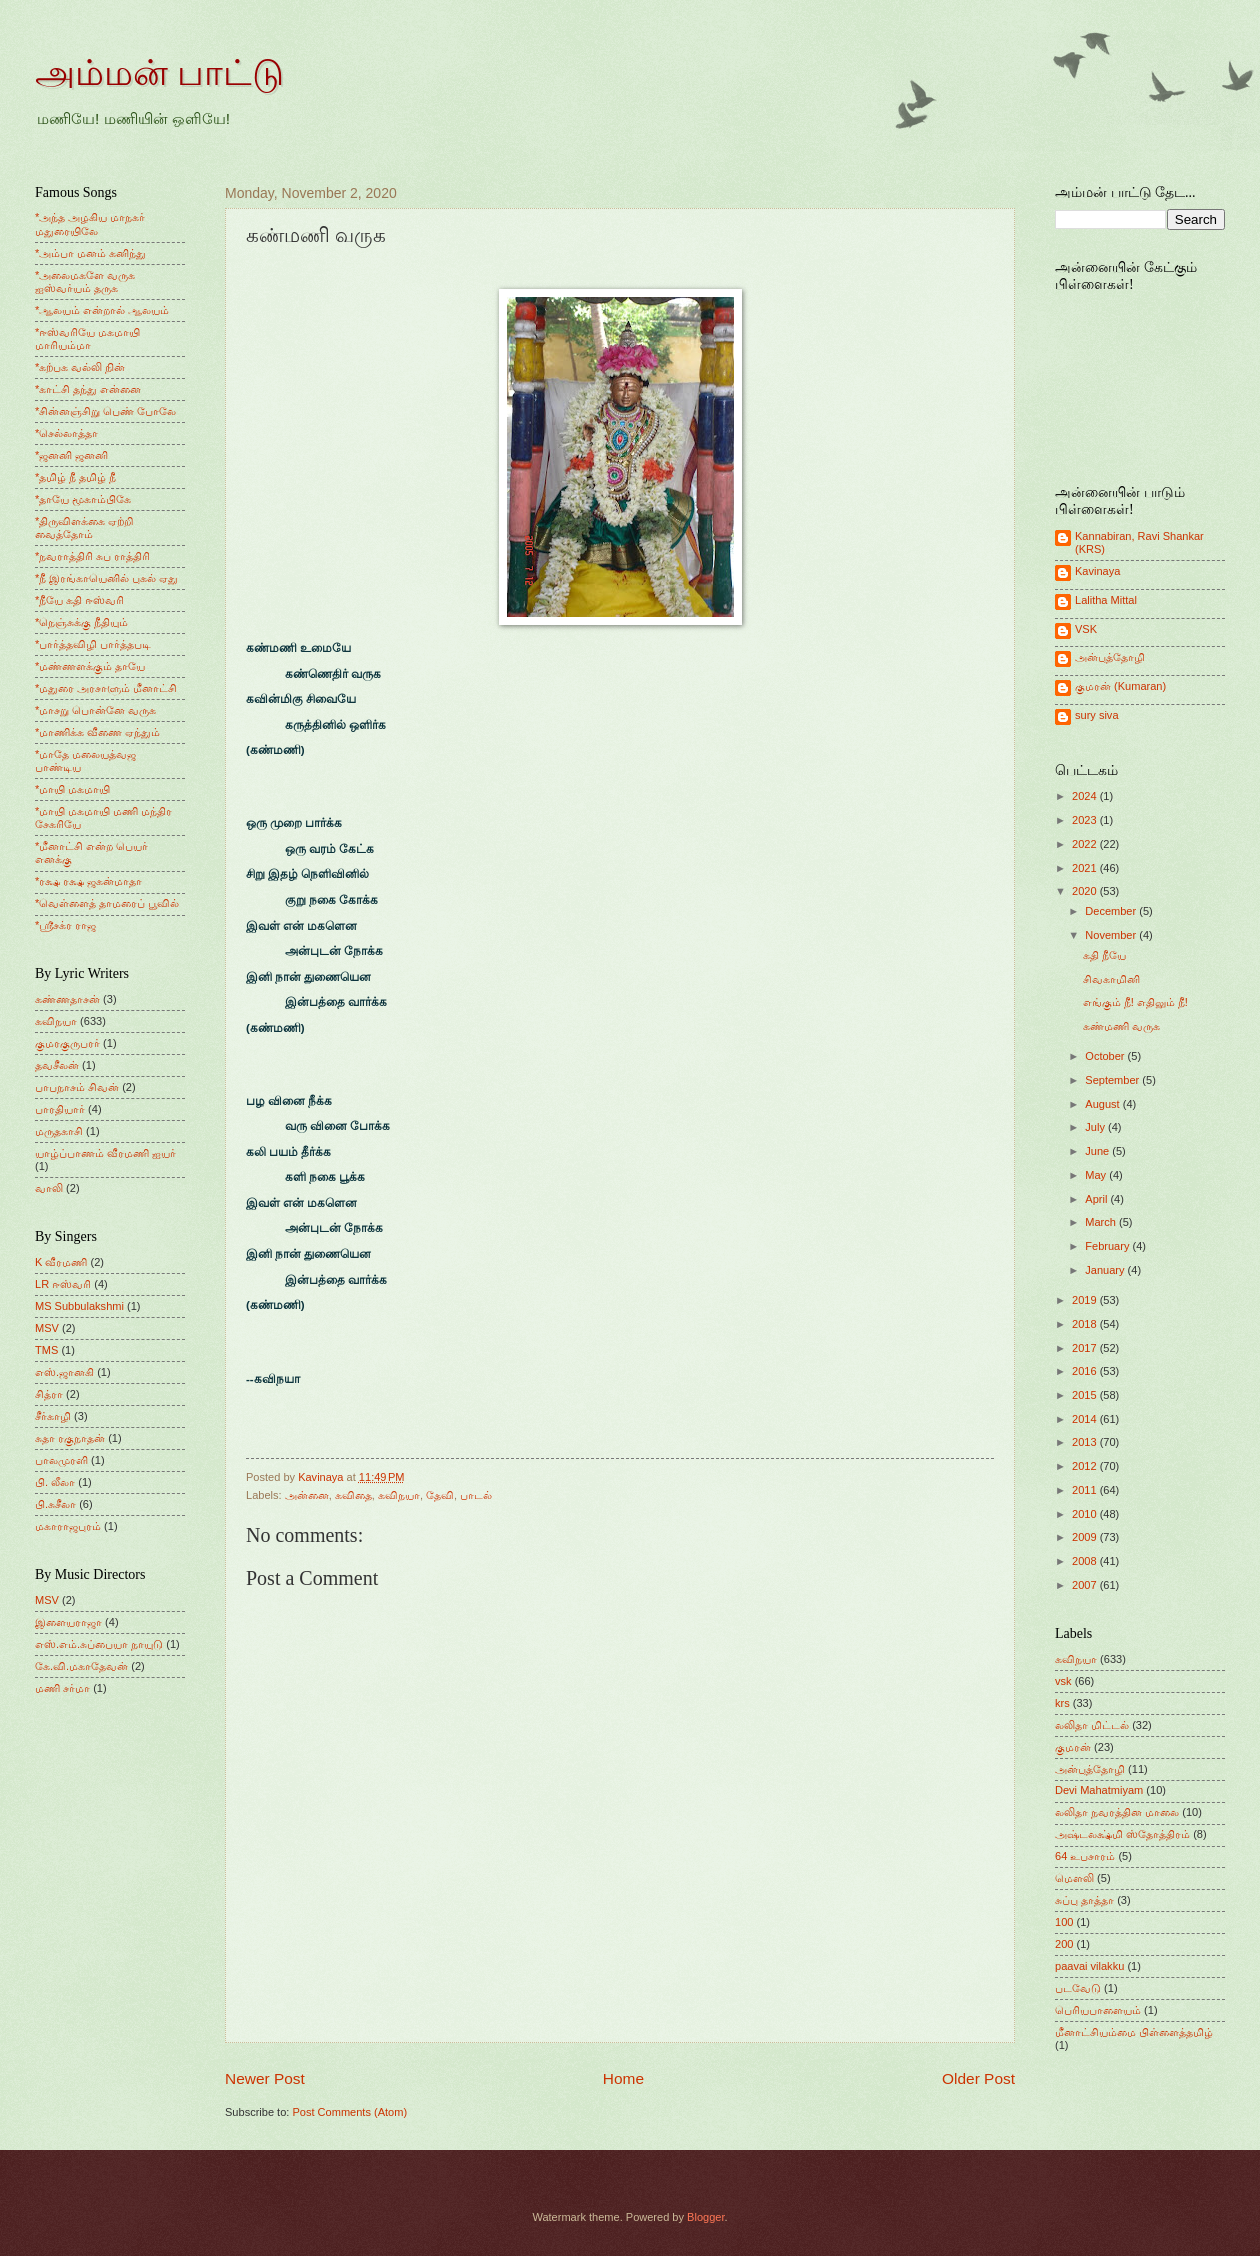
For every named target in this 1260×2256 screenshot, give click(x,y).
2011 (1086, 1490)
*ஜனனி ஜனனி (71, 455)
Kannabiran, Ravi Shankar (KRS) (1139, 542)
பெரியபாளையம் (1098, 2010)
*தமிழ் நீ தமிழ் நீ (76, 477)
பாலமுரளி (61, 1460)
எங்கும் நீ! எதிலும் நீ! (1135, 1002)
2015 (1086, 1395)
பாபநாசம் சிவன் (77, 1087)
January (1106, 1270)
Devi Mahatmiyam (1099, 1790)
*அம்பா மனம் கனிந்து (90, 253)
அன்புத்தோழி (1110, 657)
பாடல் (476, 1495)
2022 (1086, 844)
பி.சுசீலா (55, 1504)
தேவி (440, 1495)
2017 (1086, 1348)
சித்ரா (49, 1394)
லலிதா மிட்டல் (1092, 1725)
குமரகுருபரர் (67, 1043)
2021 (1086, 868)
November (1112, 935)
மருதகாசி (59, 1131)
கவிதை (353, 1495)
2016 (1086, 1371)
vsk (1063, 1681)
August (1103, 1104)
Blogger (705, 2217)
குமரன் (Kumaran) (1120, 686)
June (1098, 1151)
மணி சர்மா (62, 1688)
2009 (1086, 1537)
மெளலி (1074, 1878)
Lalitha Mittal (1106, 600)
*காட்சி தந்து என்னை (88, 389)
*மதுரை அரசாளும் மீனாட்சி (106, 688)
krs (1062, 1703)
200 (1064, 1944)
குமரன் (1073, 1747)
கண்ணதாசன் (67, 999)
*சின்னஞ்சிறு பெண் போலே (105, 411)
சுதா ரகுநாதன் (70, 1438)
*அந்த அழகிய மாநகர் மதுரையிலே (90, 223)
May (1097, 1175)
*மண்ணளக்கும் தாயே (90, 666)
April (1097, 1199)
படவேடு (1078, 1988)
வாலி (49, 1188)
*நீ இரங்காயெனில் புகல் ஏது (107, 578)
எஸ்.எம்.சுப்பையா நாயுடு (99, 1644)
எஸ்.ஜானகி (64, 1372)
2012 (1086, 1466)
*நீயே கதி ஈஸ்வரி (79, 600)
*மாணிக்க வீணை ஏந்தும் (97, 732)
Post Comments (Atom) (349, 2112)
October (1106, 1056)
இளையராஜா (68, 1622)
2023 (1086, 820)
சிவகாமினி (1111, 979)
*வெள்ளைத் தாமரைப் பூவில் (107, 903)
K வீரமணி (61, 1262)
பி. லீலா (55, 1482)
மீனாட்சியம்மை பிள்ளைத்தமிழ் (1134, 2032)
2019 (1086, 1300)
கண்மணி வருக (1121, 1026)
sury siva (1097, 715)
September (1113, 1080)
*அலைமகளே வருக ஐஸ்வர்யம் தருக (85, 281)
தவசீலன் (57, 1065)
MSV (47, 1328)
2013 (1086, 1442)
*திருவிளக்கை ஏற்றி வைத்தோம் (84, 527)
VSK (1086, 629)
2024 (1086, 796)
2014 (1086, 1419)
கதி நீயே (1104, 955)
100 (1064, 1922)
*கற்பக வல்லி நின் (80, 367)
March (1102, 1222)
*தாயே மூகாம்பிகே (83, 499)
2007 (1086, 1585)
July (1096, 1127)
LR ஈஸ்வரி (63, 1284)
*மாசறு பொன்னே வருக (95, 710)
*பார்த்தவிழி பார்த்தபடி (93, 644)
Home (623, 2078)
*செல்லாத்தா (66, 433)
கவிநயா (399, 1495)
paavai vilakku (1089, 1966)
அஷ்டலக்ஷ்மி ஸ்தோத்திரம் (1122, 1834)
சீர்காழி (53, 1416)
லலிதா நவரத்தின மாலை (1117, 1812)
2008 (1086, 1561)
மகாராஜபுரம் (68, 1526)
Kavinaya (1097, 571)
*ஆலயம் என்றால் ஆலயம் (102, 310)
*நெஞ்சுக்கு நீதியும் (81, 622)
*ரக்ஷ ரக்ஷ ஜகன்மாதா (88, 881)
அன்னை (307, 1495)
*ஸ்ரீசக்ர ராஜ (65, 925)
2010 (1086, 1514)
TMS (46, 1350)
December (1112, 911)
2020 (1086, 891)
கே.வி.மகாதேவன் (81, 1666)
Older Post (978, 2078)
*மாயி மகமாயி (72, 789)
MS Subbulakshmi (79, 1306)
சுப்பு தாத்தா (1084, 1900)
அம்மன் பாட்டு (159, 73)
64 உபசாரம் (1085, 1856)
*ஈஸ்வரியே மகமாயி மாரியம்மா (87, 338)
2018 (1086, 1324)
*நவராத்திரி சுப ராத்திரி (92, 556)
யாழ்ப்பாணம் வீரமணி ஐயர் (105, 1153)
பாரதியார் (60, 1109)
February (1108, 1246)
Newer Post (265, 2078)
